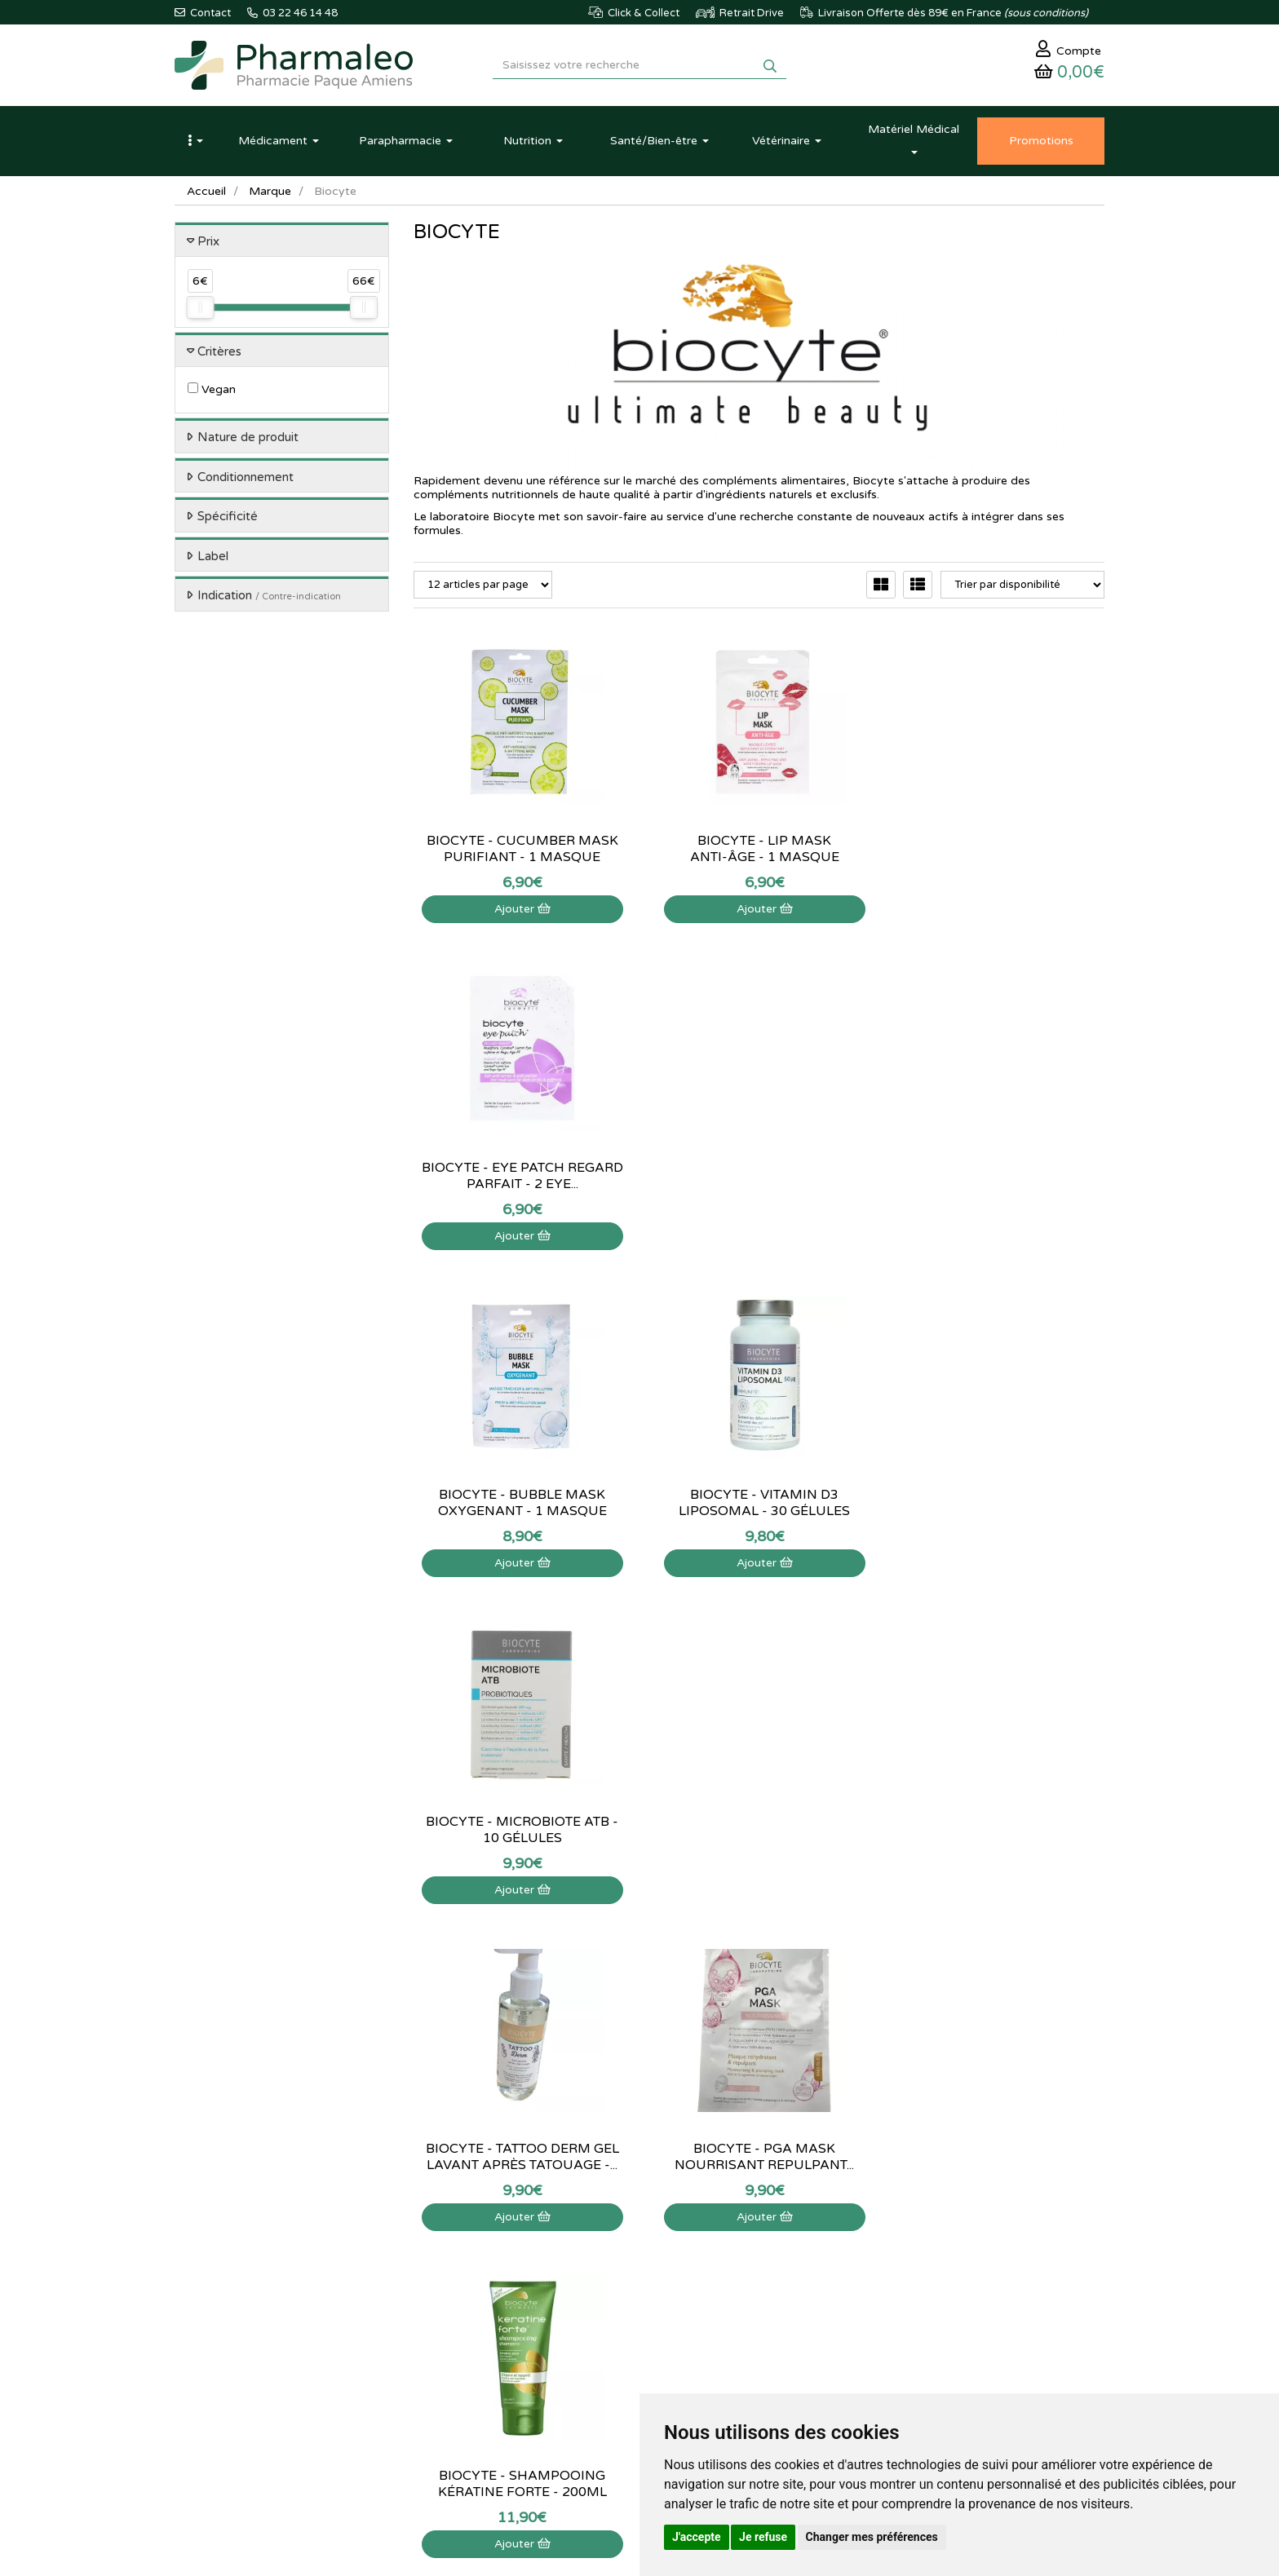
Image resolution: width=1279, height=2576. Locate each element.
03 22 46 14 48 (623, 2086)
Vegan (212, 390)
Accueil (206, 191)
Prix (208, 241)
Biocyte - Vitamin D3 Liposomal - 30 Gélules (758, 1176)
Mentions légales (612, 2326)
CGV (583, 2344)
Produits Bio (442, 2326)
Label (212, 556)
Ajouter (520, 909)
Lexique (432, 2255)
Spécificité (227, 517)
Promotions (441, 2309)
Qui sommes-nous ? (619, 2237)
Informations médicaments (636, 2273)
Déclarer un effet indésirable (639, 2291)
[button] (195, 141)
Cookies (592, 2380)
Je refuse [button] (763, 2536)
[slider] (200, 308)
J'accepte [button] (696, 2536)
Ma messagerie (767, 2291)
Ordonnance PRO (455, 2362)
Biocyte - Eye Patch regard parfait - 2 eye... (997, 849)
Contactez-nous (610, 2220)
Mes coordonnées (774, 2273)
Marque (270, 191)
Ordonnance (443, 2344)
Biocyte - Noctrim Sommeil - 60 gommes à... (997, 1830)
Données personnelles (625, 2362)
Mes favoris (759, 2309)
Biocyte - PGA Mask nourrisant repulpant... (758, 1503)
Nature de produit (248, 438)
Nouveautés (441, 2291)
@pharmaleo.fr (251, 2269)
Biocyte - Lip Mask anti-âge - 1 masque (759, 849)
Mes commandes (772, 2255)
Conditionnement (245, 477)
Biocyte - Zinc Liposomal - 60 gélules (520, 1830)
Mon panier (759, 2220)
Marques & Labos (455, 2273)
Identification (763, 2237)
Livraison (594, 2309)
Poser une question (617, 2255)
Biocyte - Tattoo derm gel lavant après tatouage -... (520, 1503)
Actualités (437, 2237)
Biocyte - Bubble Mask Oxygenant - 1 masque (520, 1176)
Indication (269, 596)
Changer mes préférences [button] (872, 2536)
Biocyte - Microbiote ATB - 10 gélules (997, 1176)
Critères (219, 351)
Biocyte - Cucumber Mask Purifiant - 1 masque (520, 849)
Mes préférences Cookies (792, 2326)
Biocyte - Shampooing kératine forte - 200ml (997, 1503)
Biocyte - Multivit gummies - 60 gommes (758, 1830)
